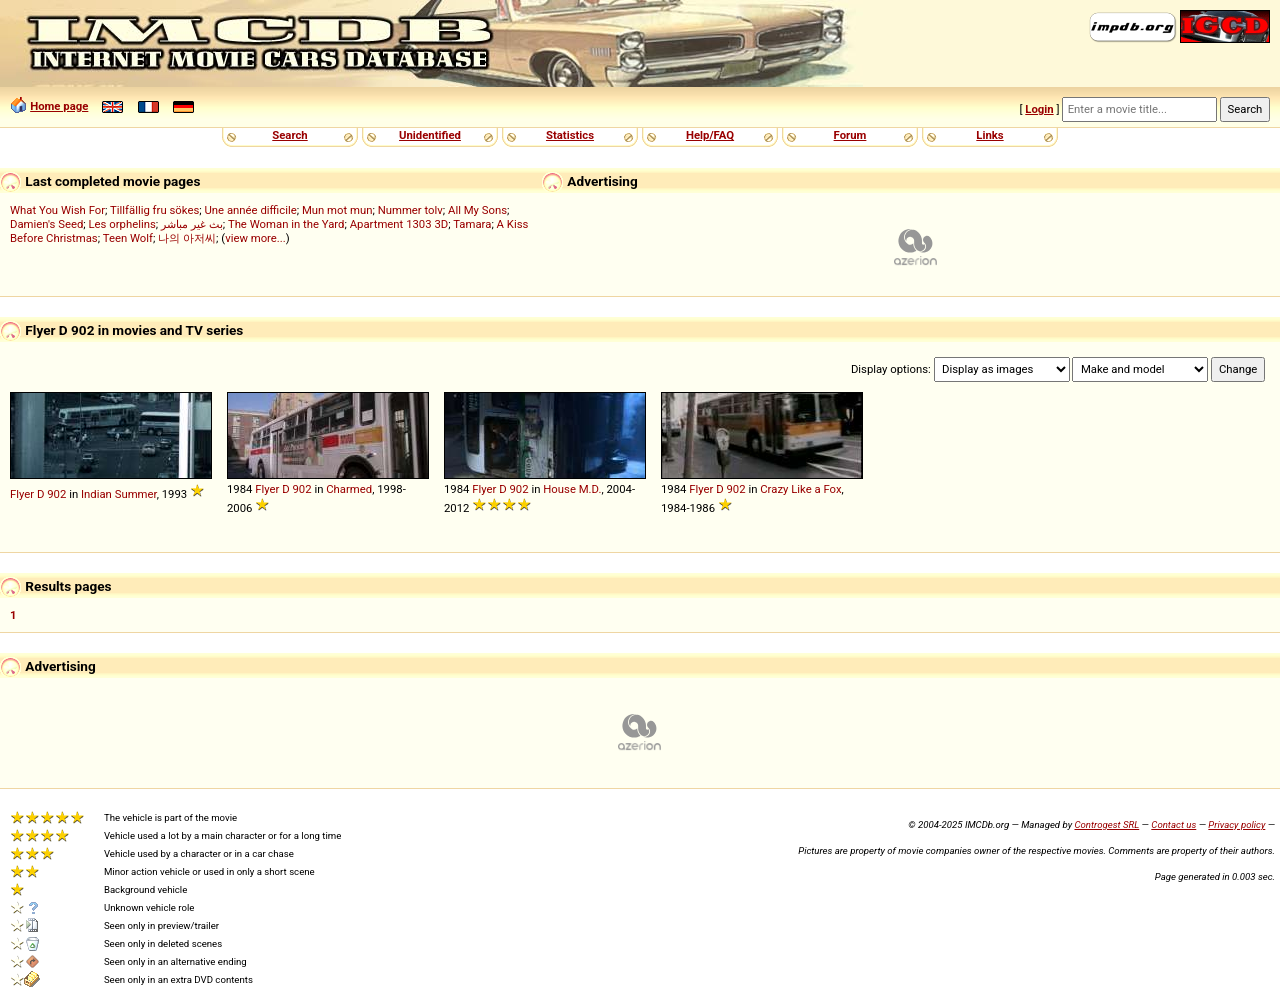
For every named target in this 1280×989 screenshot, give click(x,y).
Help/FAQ (710, 135)
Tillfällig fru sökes (154, 210)
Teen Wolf (128, 238)
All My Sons (477, 210)
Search (289, 135)
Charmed (349, 489)
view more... (255, 238)
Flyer (22, 494)
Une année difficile (250, 210)
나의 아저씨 (187, 238)
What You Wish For (57, 210)
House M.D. (572, 489)
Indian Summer (119, 494)
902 (56, 494)
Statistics (570, 135)
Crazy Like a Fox (800, 489)
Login (1039, 109)
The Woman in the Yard (286, 224)
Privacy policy (1236, 824)
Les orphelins (122, 224)
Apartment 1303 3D (399, 224)
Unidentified (430, 135)
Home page (59, 106)
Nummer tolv (410, 210)
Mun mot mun (337, 210)
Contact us (1173, 824)
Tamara (472, 224)
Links (989, 135)
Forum (850, 135)
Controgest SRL (1106, 824)
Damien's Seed (46, 224)
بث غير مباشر (192, 224)
